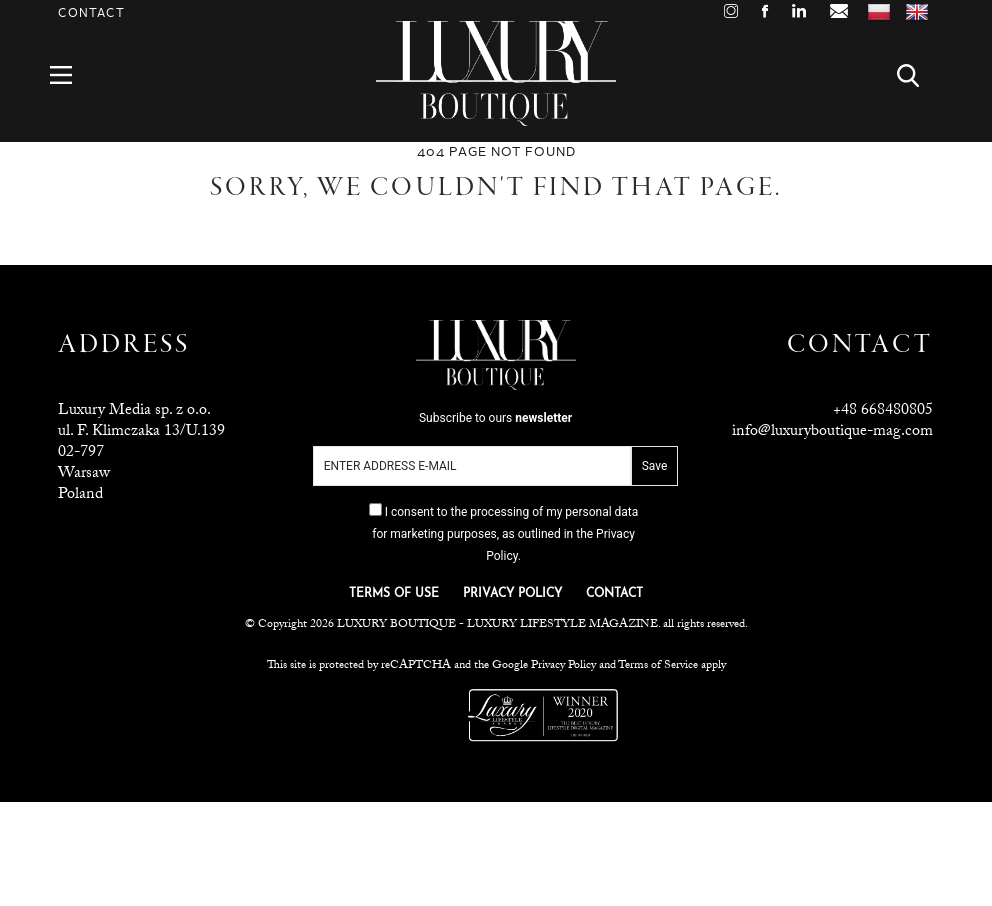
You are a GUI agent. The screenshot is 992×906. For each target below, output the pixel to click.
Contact (91, 13)
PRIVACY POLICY (512, 594)
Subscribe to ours (495, 418)
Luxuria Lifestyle (415, 715)
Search (919, 75)
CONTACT (614, 594)
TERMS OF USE (394, 594)
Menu (72, 75)
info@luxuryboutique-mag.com (832, 432)
